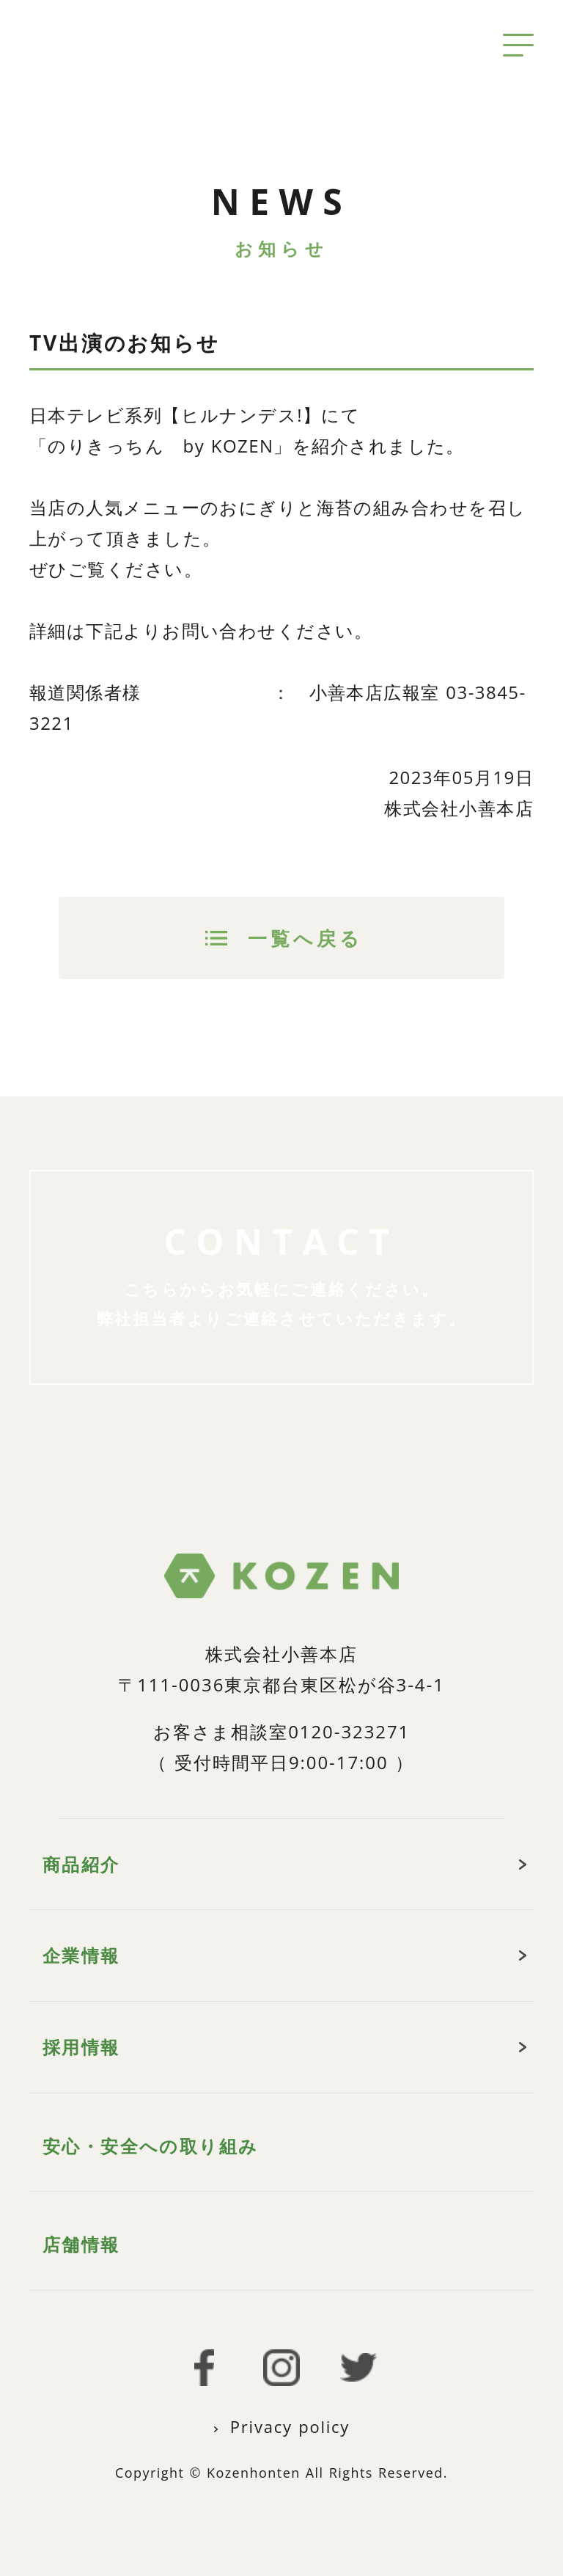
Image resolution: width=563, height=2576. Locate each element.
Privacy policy (290, 2426)
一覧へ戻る (306, 938)
